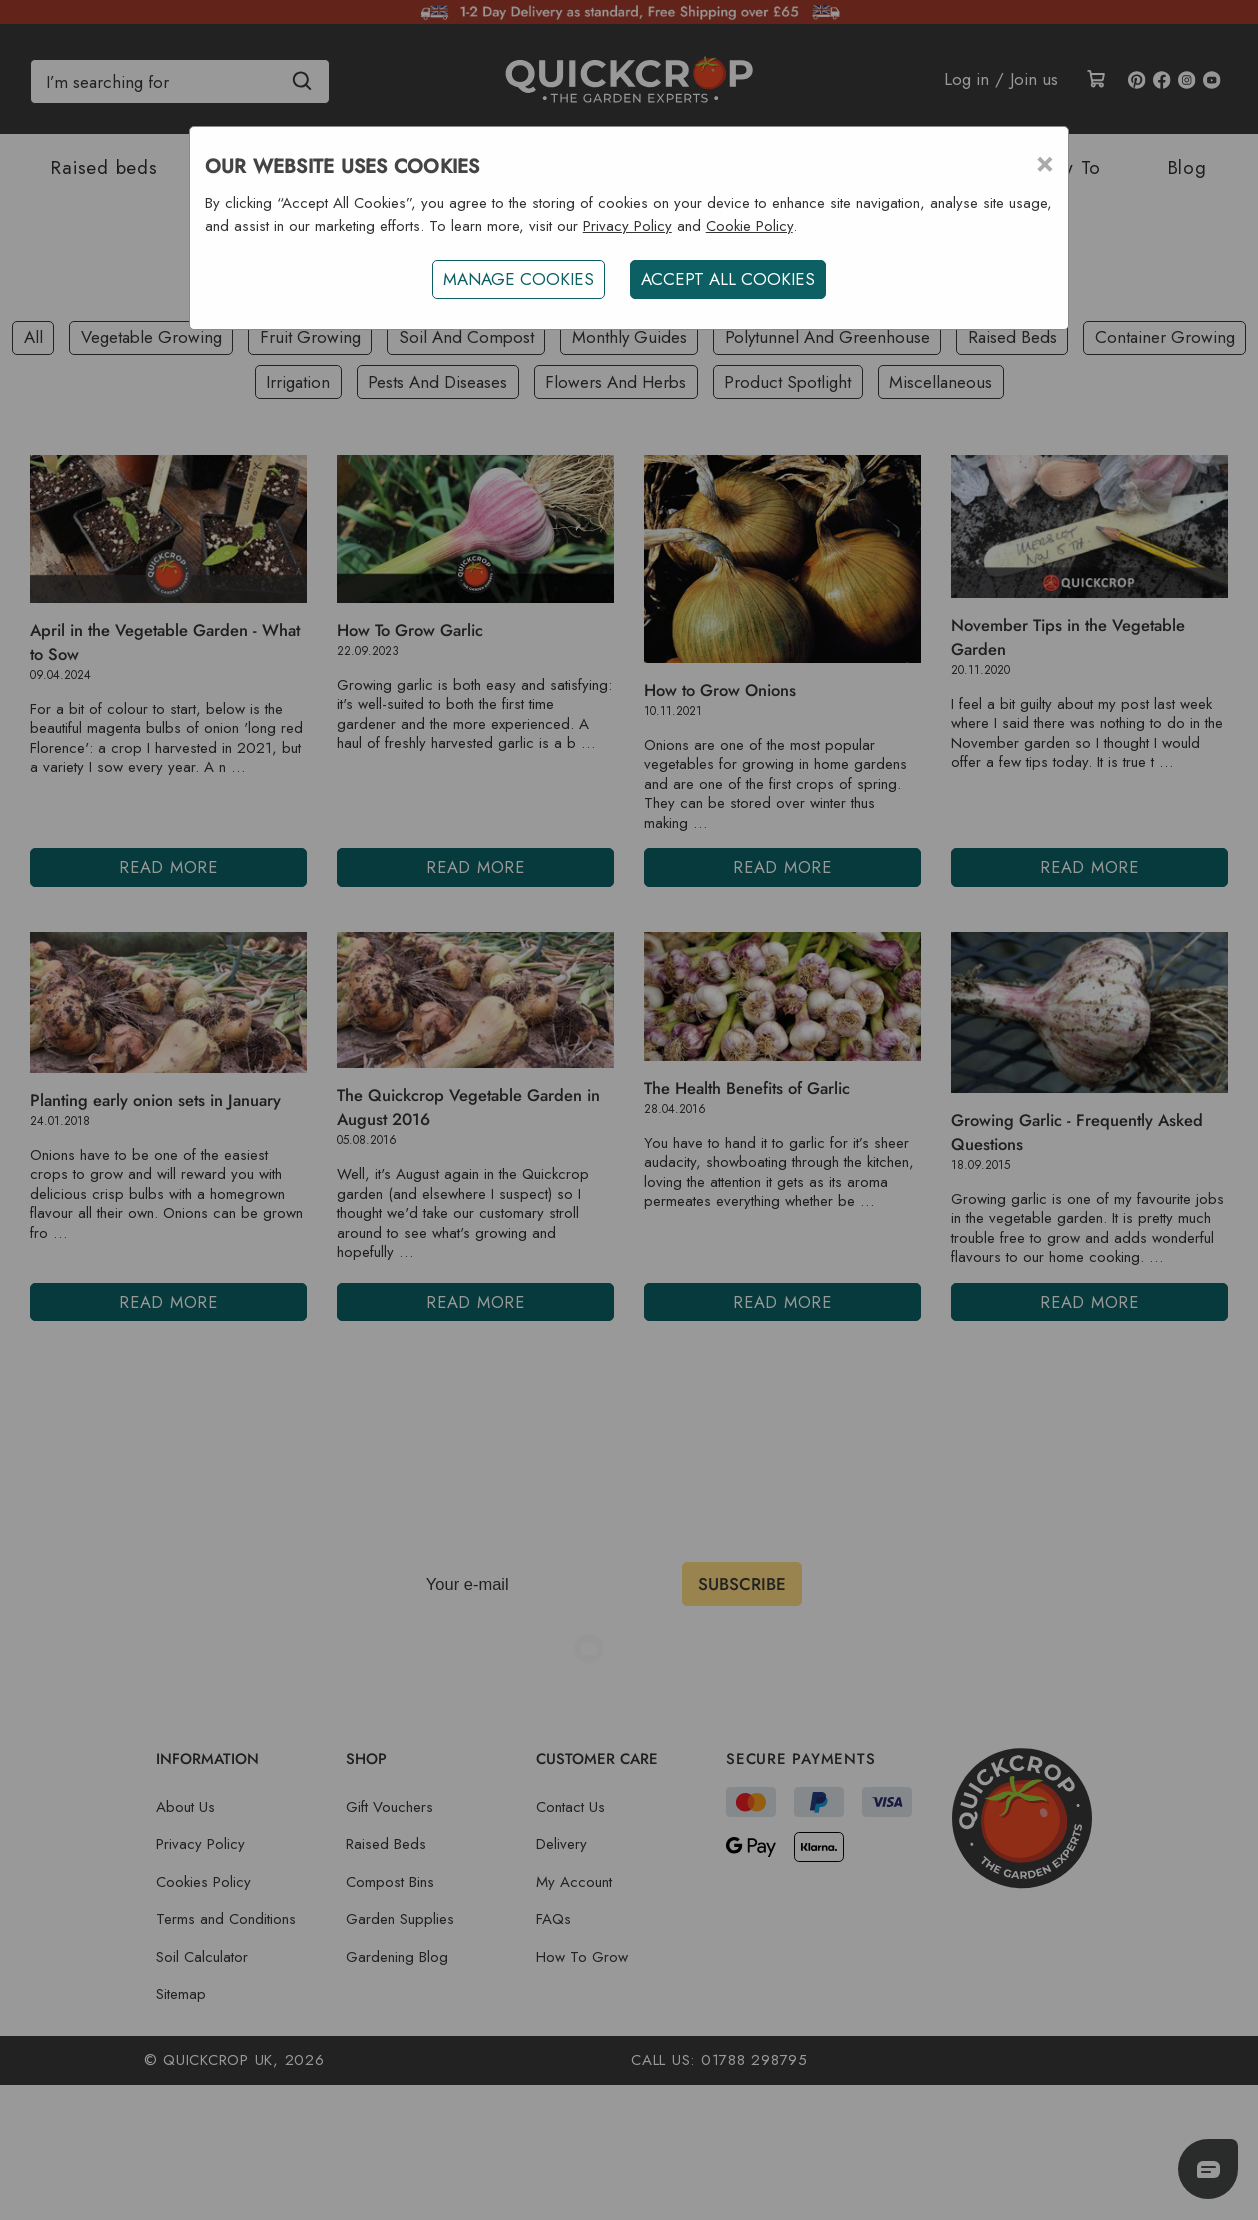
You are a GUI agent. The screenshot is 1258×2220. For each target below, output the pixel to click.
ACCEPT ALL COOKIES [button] (728, 279)
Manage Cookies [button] (518, 279)
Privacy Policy (627, 226)
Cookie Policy (749, 226)
